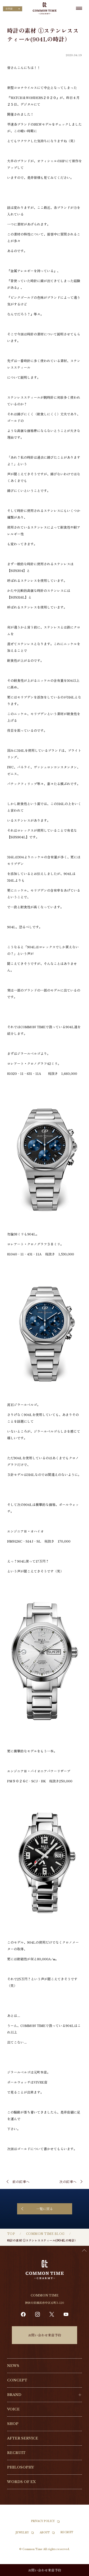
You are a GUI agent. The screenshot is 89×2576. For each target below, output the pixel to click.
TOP (11, 2234)
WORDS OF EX (21, 2482)
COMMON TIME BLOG (45, 2234)
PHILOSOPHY (20, 2467)
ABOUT (45, 2532)
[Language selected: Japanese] (12, 8)
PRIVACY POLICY (43, 2521)
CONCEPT (17, 2380)
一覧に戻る (44, 2208)
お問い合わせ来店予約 (44, 2335)
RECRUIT (16, 2453)
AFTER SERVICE (22, 2438)
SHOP (13, 2424)
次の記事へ (68, 2181)
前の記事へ (21, 2181)
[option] (77, 2572)
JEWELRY (22, 2532)
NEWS (13, 2366)
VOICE (13, 2409)
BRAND (14, 2395)
